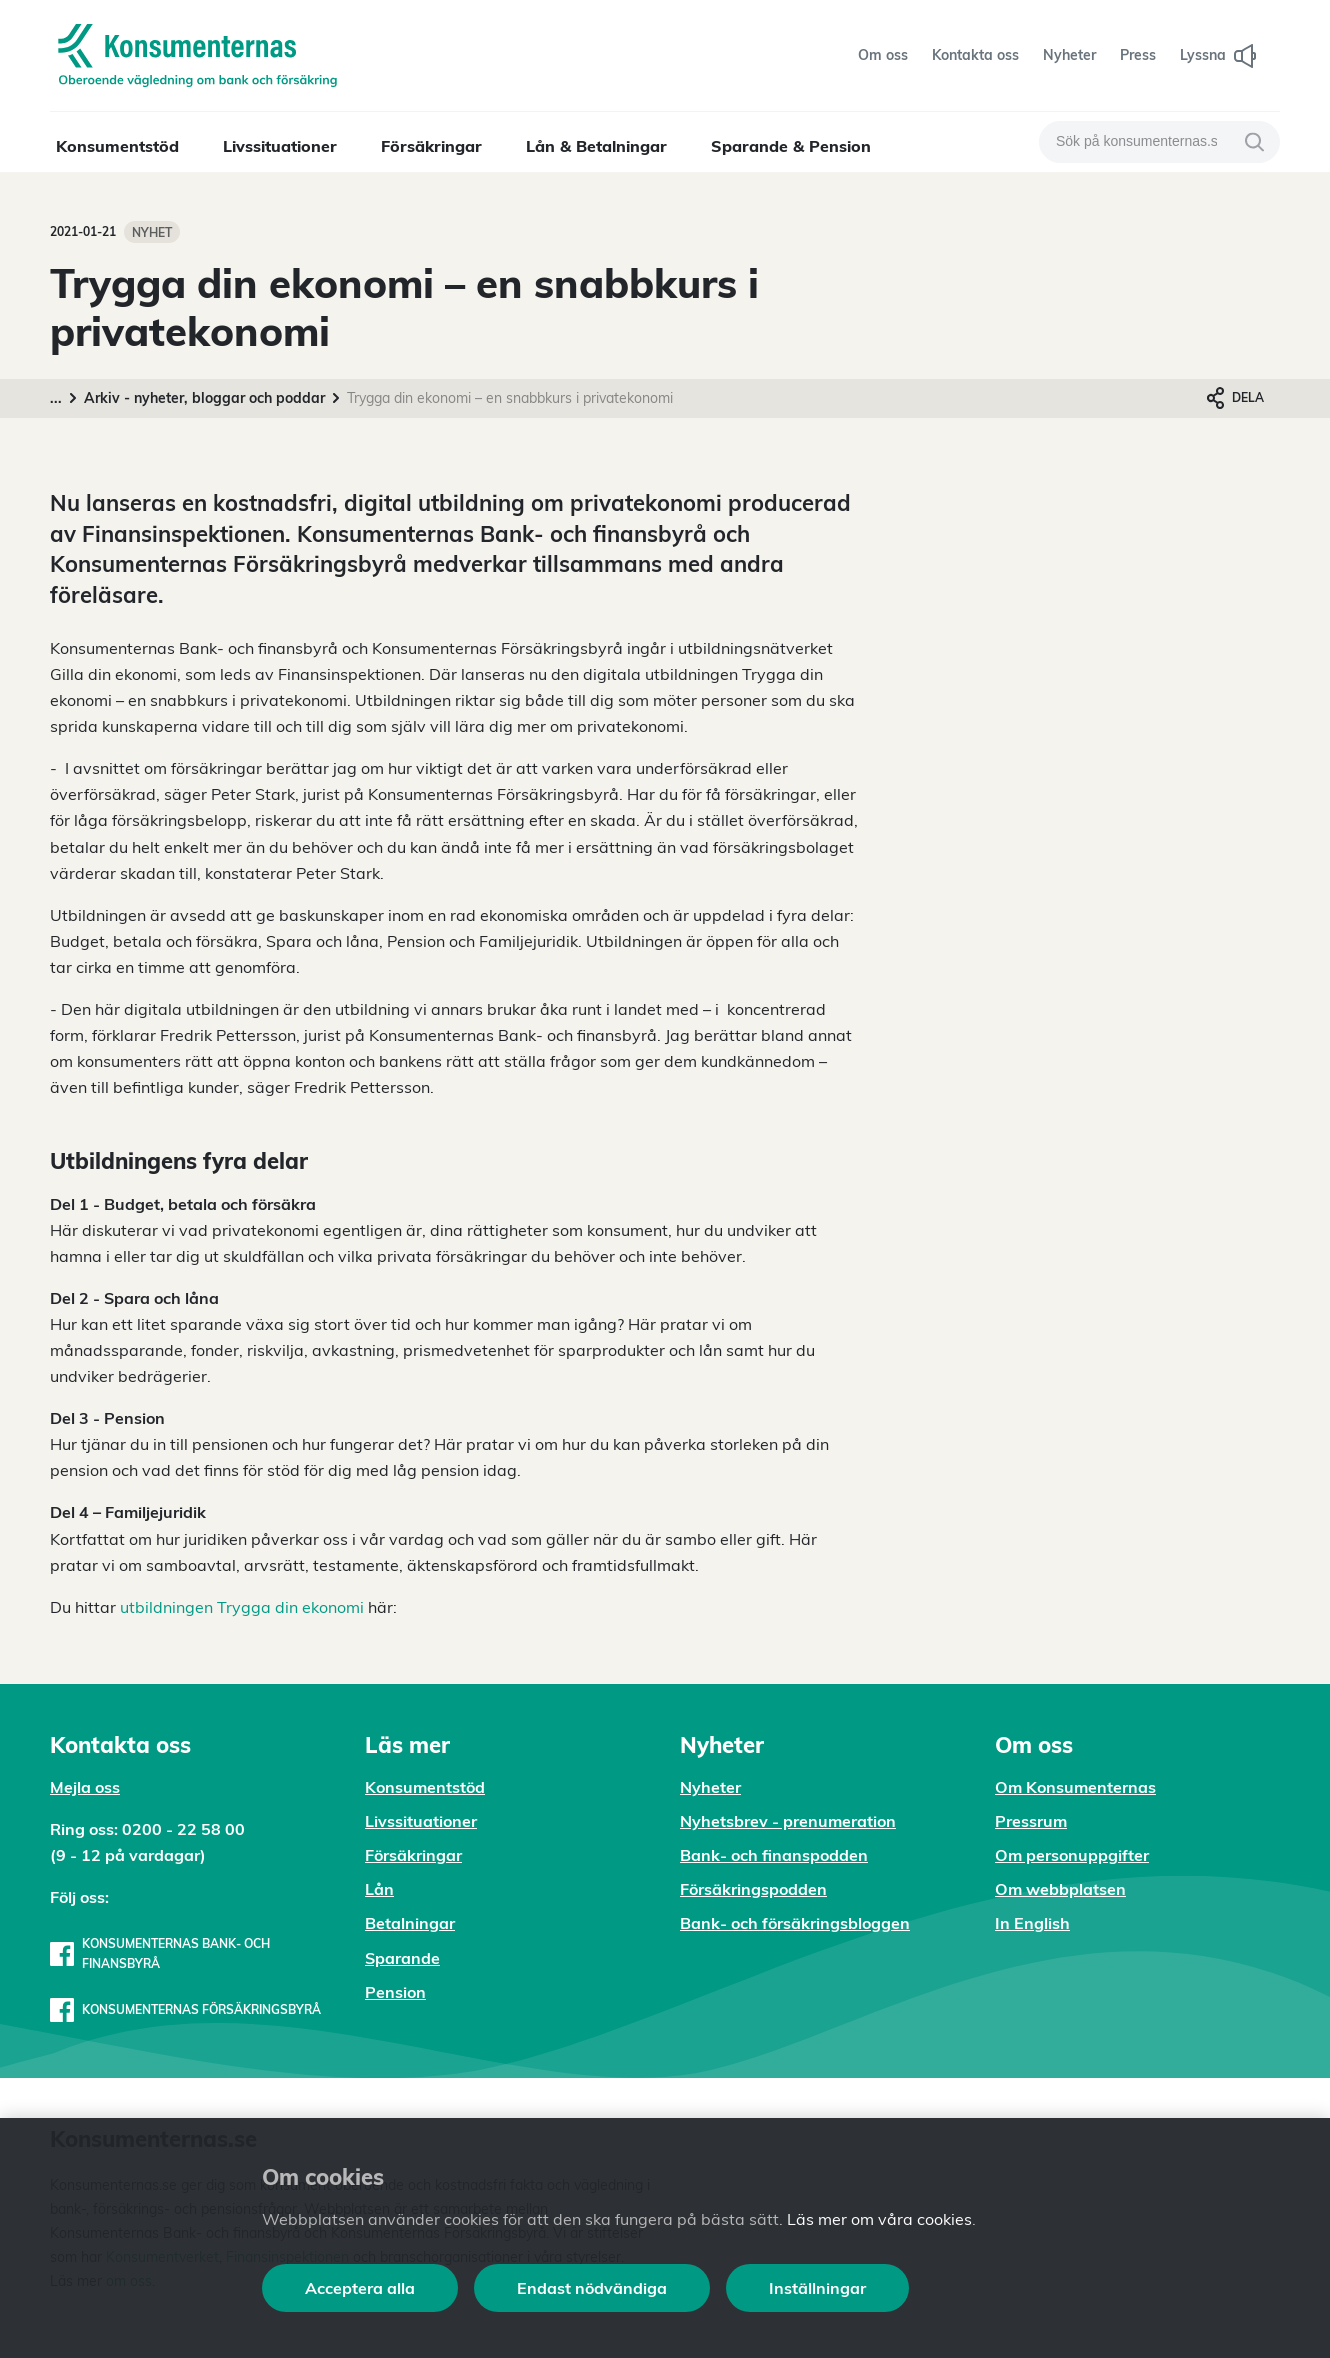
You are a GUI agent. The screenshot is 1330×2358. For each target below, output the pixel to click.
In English (1032, 1923)
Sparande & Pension (791, 146)
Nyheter (710, 1787)
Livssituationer (280, 146)
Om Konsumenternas (1075, 1787)
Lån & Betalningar (596, 146)
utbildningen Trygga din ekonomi (242, 1607)
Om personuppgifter (1072, 1855)
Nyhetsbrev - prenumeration (788, 1821)
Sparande (402, 1958)
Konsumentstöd (117, 146)
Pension (395, 1992)
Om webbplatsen (1060, 1889)
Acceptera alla (360, 2288)
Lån (379, 1889)
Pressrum (1031, 1821)
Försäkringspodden (753, 1889)
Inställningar (817, 2288)
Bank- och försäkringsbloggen (795, 1923)
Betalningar (410, 1923)
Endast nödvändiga (592, 2288)
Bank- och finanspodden (774, 1855)
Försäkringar (431, 146)
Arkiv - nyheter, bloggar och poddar (204, 398)
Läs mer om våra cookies (879, 2219)
